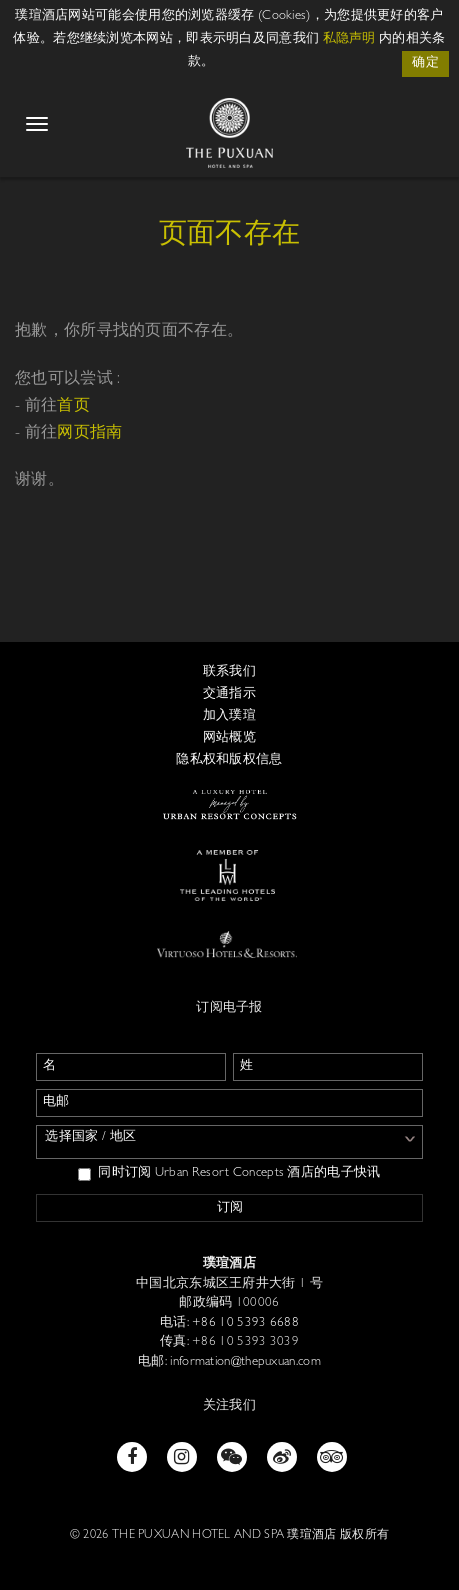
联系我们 (229, 672)
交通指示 (229, 694)
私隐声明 (349, 39)
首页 (73, 407)
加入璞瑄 (229, 716)
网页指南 (89, 434)
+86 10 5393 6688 (244, 1323)
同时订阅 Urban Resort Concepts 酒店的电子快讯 (229, 1174)
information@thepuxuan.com (244, 1362)
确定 (425, 63)
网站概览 (229, 738)
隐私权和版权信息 (229, 760)
